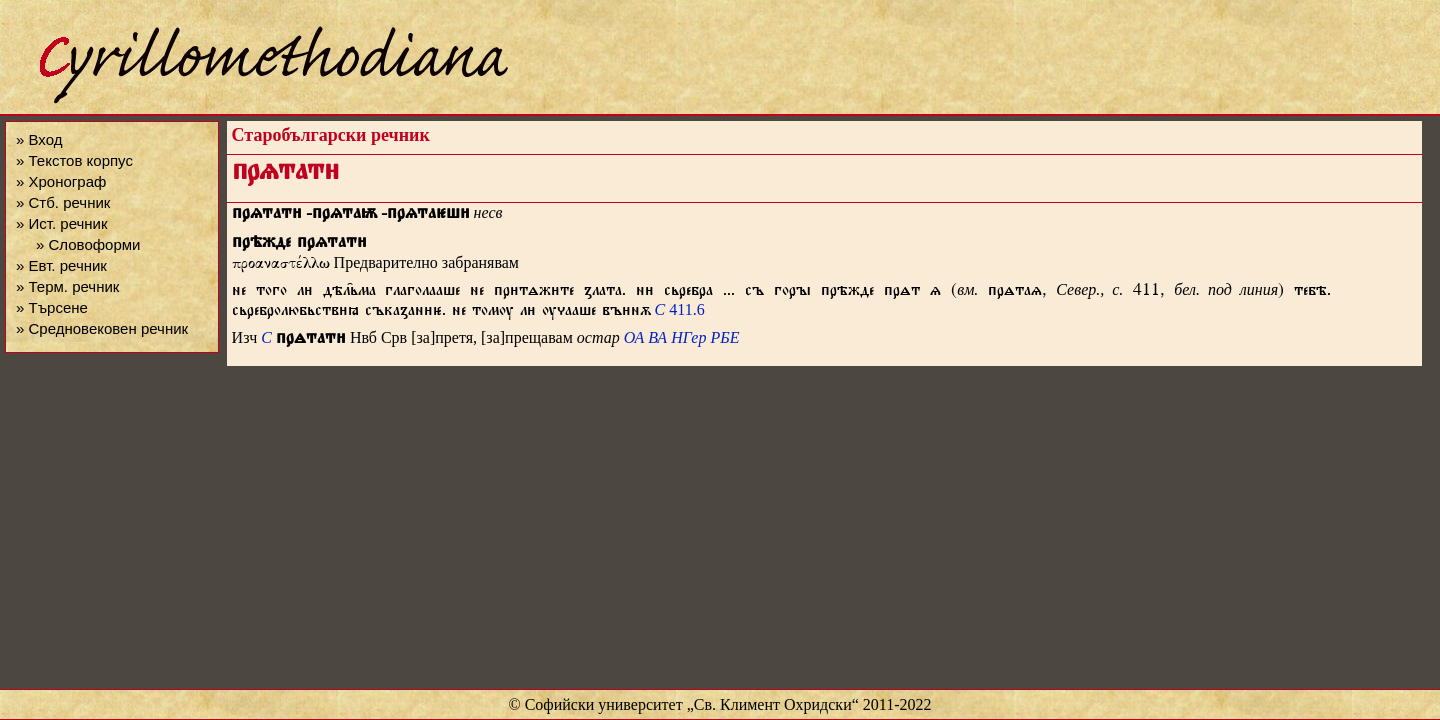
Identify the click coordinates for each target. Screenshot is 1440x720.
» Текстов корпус (74, 160)
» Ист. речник (62, 223)
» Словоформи (88, 244)
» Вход (39, 139)
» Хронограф (61, 181)
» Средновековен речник (102, 328)
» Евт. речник (61, 265)
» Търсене (52, 307)
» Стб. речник (63, 202)
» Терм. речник (67, 286)
